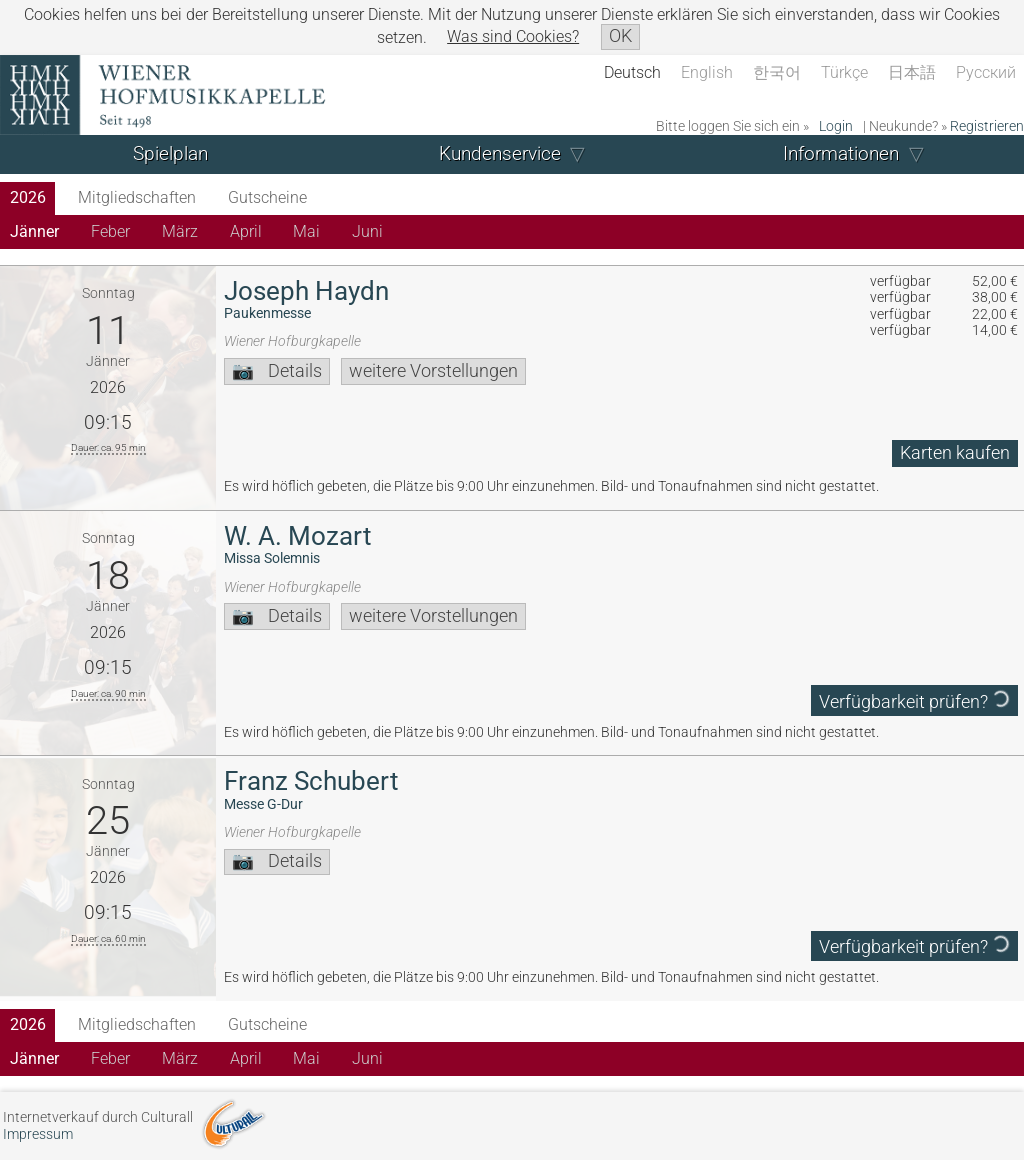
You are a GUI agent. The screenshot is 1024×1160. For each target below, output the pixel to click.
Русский (986, 72)
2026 (28, 197)
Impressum (38, 1134)
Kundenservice (500, 153)
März (180, 231)
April (246, 231)
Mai (306, 231)
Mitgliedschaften (137, 197)
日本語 (912, 72)
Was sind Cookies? (513, 36)
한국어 (777, 72)
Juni (367, 231)
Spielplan (170, 153)
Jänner (34, 231)
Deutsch (632, 72)
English (707, 72)
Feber (110, 231)
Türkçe (844, 72)
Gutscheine (267, 197)
